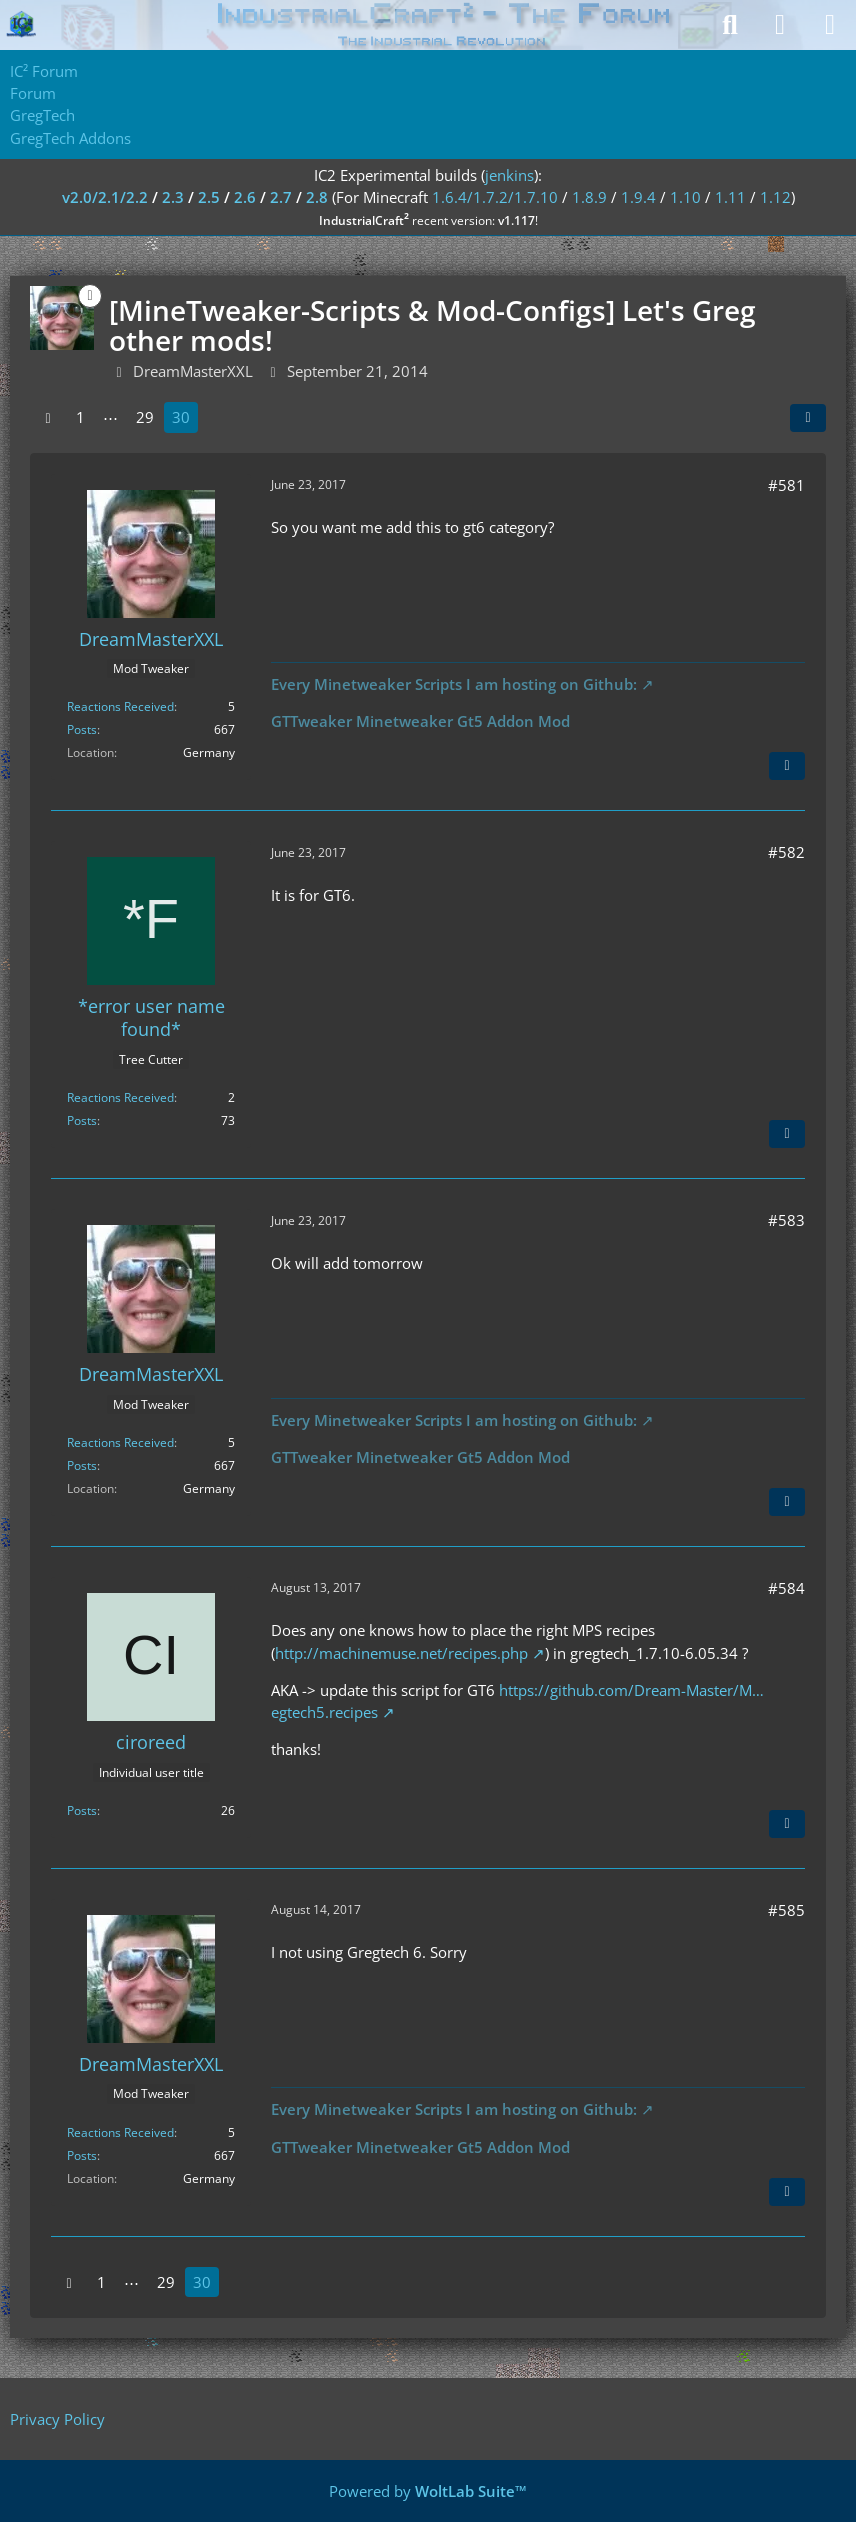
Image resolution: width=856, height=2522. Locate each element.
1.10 (685, 197)
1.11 (730, 197)
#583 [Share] (786, 1220)
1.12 (775, 197)
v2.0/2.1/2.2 (105, 197)
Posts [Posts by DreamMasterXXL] (82, 729)
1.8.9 (589, 197)
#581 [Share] (786, 485)
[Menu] (830, 25)
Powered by (428, 2491)
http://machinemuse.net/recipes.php (401, 1653)
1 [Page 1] (80, 417)
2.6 (245, 197)
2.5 (209, 197)
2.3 (173, 197)
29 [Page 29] (145, 417)
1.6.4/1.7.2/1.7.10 (495, 197)
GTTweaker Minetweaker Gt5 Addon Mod (420, 721)
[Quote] (787, 766)
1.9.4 (638, 197)
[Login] (780, 25)
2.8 (317, 197)
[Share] (808, 418)
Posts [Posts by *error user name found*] (82, 1120)
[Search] (730, 25)
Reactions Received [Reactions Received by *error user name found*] (120, 1097)
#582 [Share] (786, 852)
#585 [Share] (786, 1910)
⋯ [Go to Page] (110, 417)
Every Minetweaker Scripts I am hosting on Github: (454, 684)
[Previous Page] (48, 417)
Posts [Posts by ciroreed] (82, 1810)
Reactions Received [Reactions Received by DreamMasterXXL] (120, 706)
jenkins (509, 175)
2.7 (281, 197)
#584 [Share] (786, 1588)
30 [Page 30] (181, 417)
